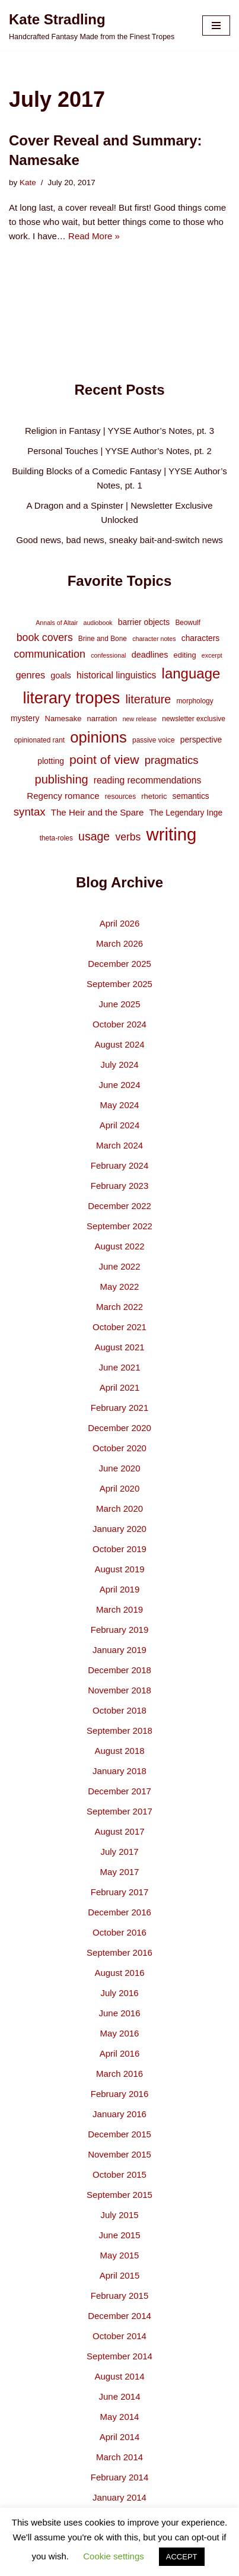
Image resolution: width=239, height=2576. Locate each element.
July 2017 (119, 1852)
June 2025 (119, 1004)
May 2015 (119, 2255)
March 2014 (119, 2457)
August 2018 (119, 1751)
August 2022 (119, 1246)
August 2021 (119, 1347)
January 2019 (119, 1650)
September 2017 (119, 1811)
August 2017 (119, 1831)
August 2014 (119, 2376)
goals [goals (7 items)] (60, 675)
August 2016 (119, 1973)
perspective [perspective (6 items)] (201, 739)
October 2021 (119, 1327)
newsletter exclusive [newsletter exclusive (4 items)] (193, 719)
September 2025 (119, 984)
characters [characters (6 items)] (200, 638)
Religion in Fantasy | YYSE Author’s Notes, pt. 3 (119, 431)
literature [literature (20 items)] (148, 699)
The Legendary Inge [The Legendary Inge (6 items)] (186, 812)
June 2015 (119, 2235)
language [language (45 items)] (191, 673)
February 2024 (120, 1165)
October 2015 (119, 2174)
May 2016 (119, 2033)
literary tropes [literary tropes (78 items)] (71, 698)
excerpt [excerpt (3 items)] (212, 655)
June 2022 (119, 1266)
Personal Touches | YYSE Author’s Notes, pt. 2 (119, 451)
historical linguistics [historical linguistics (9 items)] (116, 675)
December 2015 (119, 2134)
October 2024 (119, 1024)
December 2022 (119, 1206)
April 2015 (120, 2275)
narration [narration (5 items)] (102, 718)
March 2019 (119, 1609)
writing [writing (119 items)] (171, 834)
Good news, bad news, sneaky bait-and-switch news (119, 540)
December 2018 (119, 1670)
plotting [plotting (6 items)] (50, 761)
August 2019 (119, 1569)
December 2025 (119, 964)
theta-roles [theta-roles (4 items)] (56, 838)
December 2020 (119, 1428)
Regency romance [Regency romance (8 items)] (63, 796)
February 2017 (120, 1892)
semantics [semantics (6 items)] (191, 796)
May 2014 (119, 2417)
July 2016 (119, 1993)
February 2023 (120, 1186)
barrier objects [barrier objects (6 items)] (144, 622)
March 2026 (119, 943)
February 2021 (120, 1408)
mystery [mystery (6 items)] (25, 718)
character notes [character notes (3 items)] (154, 638)
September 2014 (119, 2356)
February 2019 (120, 1630)
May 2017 (119, 1872)
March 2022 (119, 1307)
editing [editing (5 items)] (185, 655)
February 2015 (120, 2296)
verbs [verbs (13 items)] (128, 837)
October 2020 (119, 1448)
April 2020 (120, 1488)
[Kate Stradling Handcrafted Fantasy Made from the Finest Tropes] (91, 25)
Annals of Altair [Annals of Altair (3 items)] (57, 622)
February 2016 (120, 2094)
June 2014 (119, 2396)
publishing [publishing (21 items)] (61, 779)
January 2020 (119, 1529)
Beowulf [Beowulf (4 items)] (187, 622)
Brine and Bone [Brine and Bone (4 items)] (102, 639)
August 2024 (119, 1044)
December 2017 (119, 1791)
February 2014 (120, 2477)
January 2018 (119, 1771)
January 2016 (119, 2114)
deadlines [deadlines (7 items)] (150, 654)
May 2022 (119, 1286)
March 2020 (119, 1508)
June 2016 (119, 2013)
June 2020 (119, 1468)
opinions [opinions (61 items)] (98, 737)
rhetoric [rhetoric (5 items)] (154, 796)
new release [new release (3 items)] (140, 718)
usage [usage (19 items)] (94, 836)
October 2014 (119, 2336)
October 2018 (119, 1710)
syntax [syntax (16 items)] (30, 811)
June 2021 (119, 1367)
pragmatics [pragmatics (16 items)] (172, 760)
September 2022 (119, 1226)
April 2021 (120, 1387)
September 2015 (119, 2195)
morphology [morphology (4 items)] (194, 701)
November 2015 (119, 2154)
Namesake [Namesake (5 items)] (63, 718)
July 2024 (119, 1064)
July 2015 (119, 2215)
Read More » (94, 236)
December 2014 (119, 2316)
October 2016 (119, 1932)
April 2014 (120, 2437)
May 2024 (119, 1105)
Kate (28, 182)
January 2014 (119, 2497)
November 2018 (119, 1690)
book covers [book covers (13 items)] (45, 637)
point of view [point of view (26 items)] (104, 759)
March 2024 (119, 1145)
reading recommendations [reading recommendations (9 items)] (148, 780)
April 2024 (120, 1125)
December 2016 (119, 1912)
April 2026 (120, 923)
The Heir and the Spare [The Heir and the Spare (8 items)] (97, 812)
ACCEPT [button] (181, 2556)
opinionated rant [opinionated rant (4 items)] (39, 740)
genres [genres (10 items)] (31, 675)
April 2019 (120, 1589)
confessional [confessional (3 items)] (108, 655)
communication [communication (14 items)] (49, 654)
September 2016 (119, 1952)
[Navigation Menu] (216, 25)
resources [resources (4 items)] (120, 796)
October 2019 (119, 1549)
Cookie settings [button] (113, 2556)
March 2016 (119, 2074)
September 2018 (119, 1730)
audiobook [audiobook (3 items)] (97, 622)
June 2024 (119, 1085)
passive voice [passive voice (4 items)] (153, 740)
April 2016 (120, 2053)
